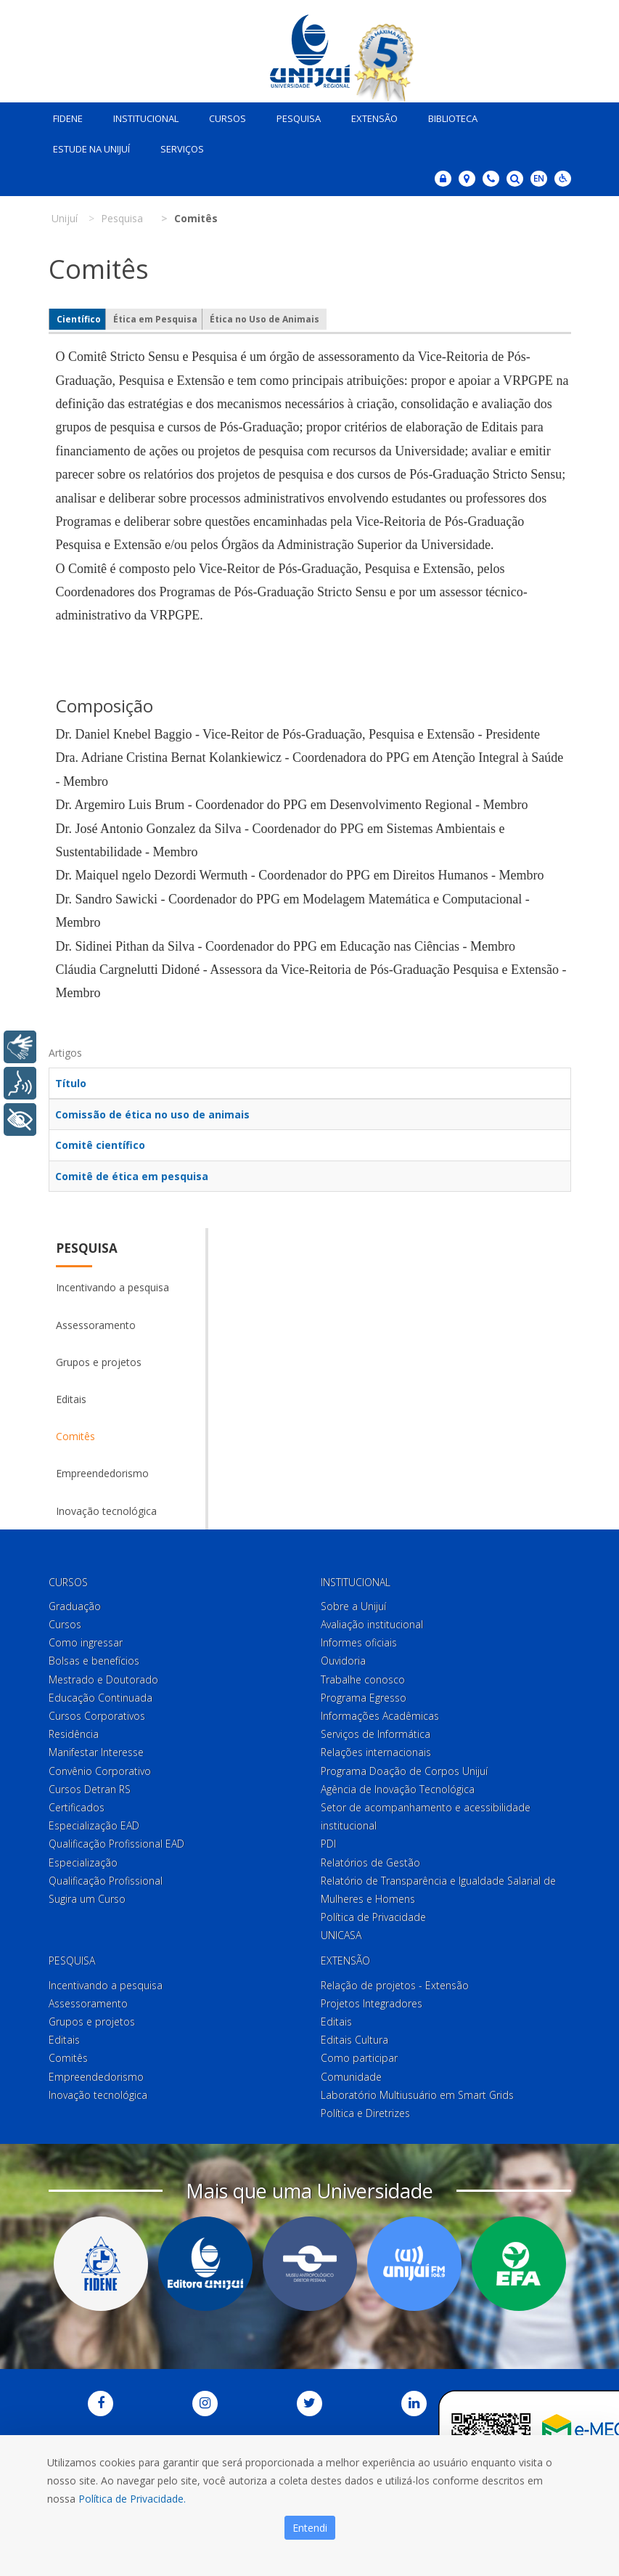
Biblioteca (447, 114)
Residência (74, 1731)
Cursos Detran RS (90, 1785)
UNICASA (341, 1932)
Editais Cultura (354, 2037)
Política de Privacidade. (132, 2499)
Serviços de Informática (375, 1731)
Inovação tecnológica (106, 1507)
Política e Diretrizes (365, 2109)
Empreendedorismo (102, 1470)
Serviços (177, 145)
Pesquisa (293, 114)
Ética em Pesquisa (155, 315)
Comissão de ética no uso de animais (152, 1111)
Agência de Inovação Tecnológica (398, 1785)
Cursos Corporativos (97, 1712)
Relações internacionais (376, 1749)
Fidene (63, 114)
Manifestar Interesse (96, 1749)
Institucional (140, 114)
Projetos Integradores (371, 2000)
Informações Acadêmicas (380, 1712)
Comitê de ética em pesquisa (131, 1172)
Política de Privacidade (373, 1914)
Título (70, 1080)
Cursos (222, 114)
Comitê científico (100, 1142)
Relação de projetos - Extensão (395, 1981)
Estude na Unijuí (86, 145)
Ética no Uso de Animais (264, 315)
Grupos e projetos (99, 1358)
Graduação (75, 1602)
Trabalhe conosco (363, 1676)
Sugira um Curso (87, 1895)
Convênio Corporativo (100, 1767)
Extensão (369, 114)
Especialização (83, 1859)
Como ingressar (86, 1639)
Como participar (359, 2055)
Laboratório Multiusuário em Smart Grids (417, 2091)
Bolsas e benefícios (94, 1658)
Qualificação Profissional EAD (116, 1841)
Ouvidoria (343, 1658)
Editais (71, 1395)
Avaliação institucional (372, 1621)
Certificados (76, 1804)
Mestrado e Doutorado (103, 1676)
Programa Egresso (363, 1694)
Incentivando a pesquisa (112, 1284)
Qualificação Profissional (106, 1877)
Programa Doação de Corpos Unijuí (404, 1767)
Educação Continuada (100, 1694)
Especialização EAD (94, 1822)
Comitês (75, 1433)
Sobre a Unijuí (353, 1602)
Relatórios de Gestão (370, 1859)
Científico (79, 315)
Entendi (309, 2528)
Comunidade (351, 2073)
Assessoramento (96, 1321)
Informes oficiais (359, 1639)
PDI (328, 1841)
